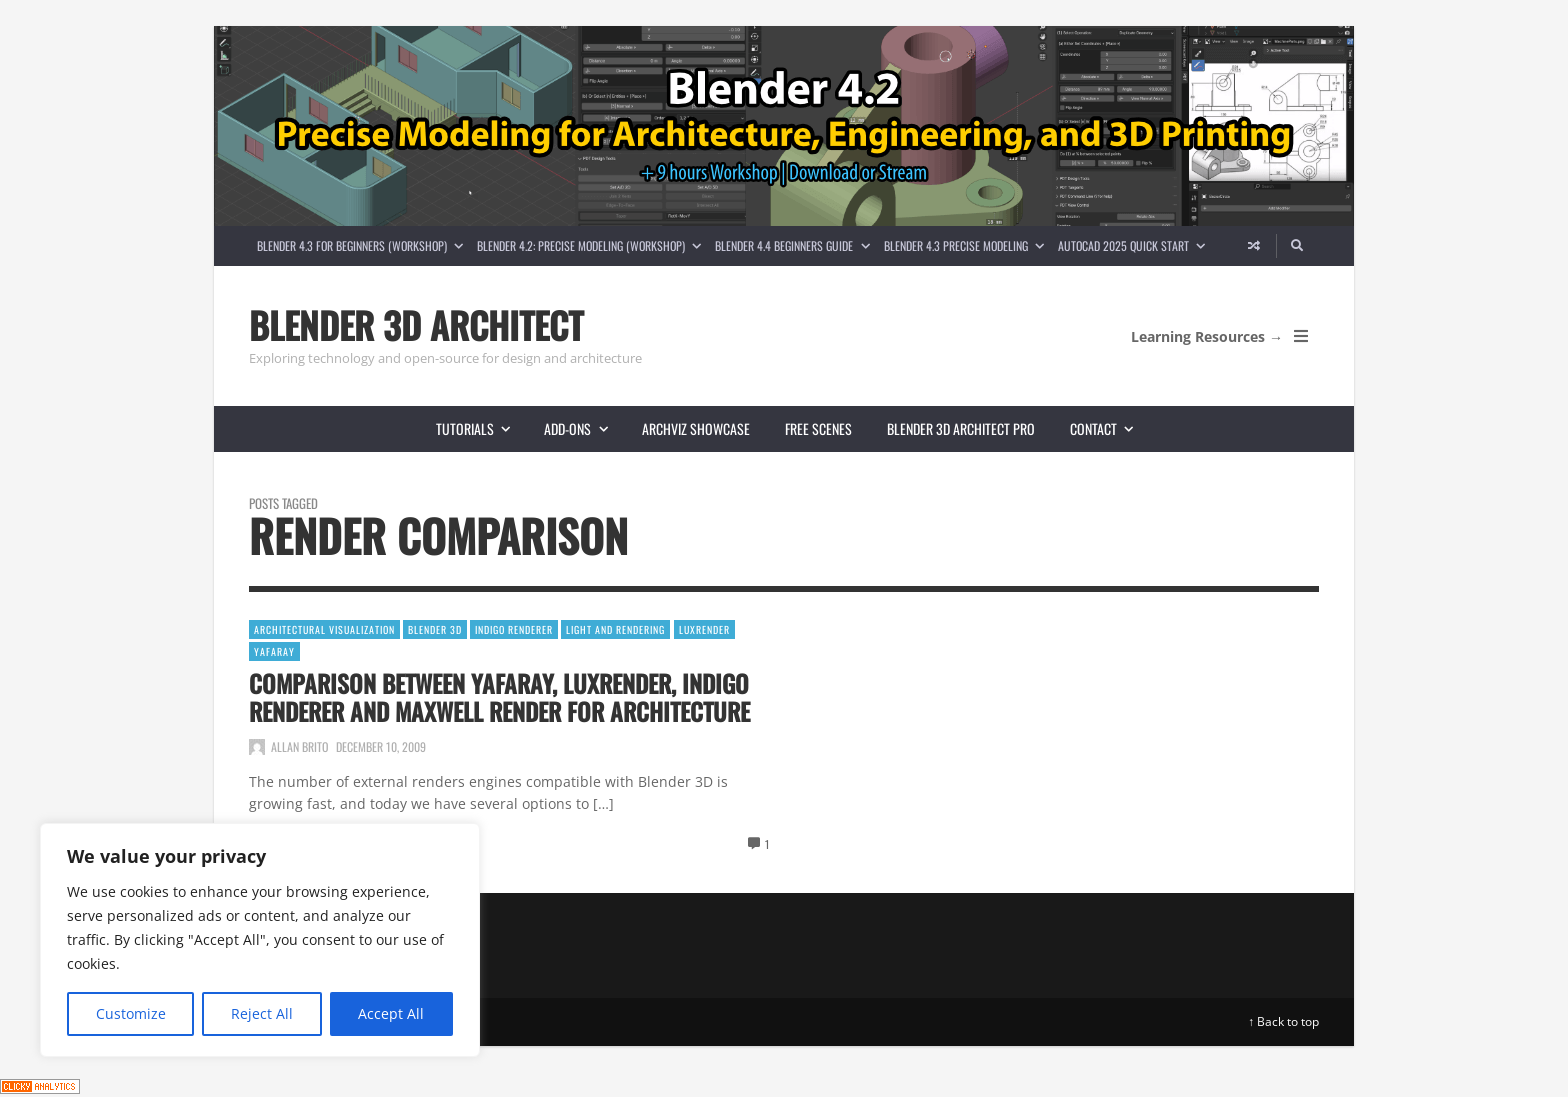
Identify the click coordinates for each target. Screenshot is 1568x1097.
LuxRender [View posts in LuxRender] (704, 629)
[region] (260, 940)
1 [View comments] (767, 844)
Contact (1110, 428)
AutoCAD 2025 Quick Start (1135, 245)
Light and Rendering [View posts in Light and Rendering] (615, 629)
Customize (131, 1013)
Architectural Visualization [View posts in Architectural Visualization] (324, 629)
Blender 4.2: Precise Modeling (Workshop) (592, 245)
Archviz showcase (696, 428)
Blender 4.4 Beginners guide (795, 245)
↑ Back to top (1283, 1021)
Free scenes (818, 428)
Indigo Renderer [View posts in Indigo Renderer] (514, 629)
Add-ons (584, 428)
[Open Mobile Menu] (1301, 336)
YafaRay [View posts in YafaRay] (274, 651)
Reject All (262, 1013)
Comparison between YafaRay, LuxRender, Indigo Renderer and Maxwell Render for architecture (499, 697)
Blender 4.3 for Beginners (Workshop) (363, 245)
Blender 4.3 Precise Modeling (967, 245)
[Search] (1298, 246)
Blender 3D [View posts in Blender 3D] (435, 629)
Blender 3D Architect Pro (961, 428)
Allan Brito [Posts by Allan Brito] (299, 746)
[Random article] (1254, 246)
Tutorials (481, 428)
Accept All (391, 1013)
